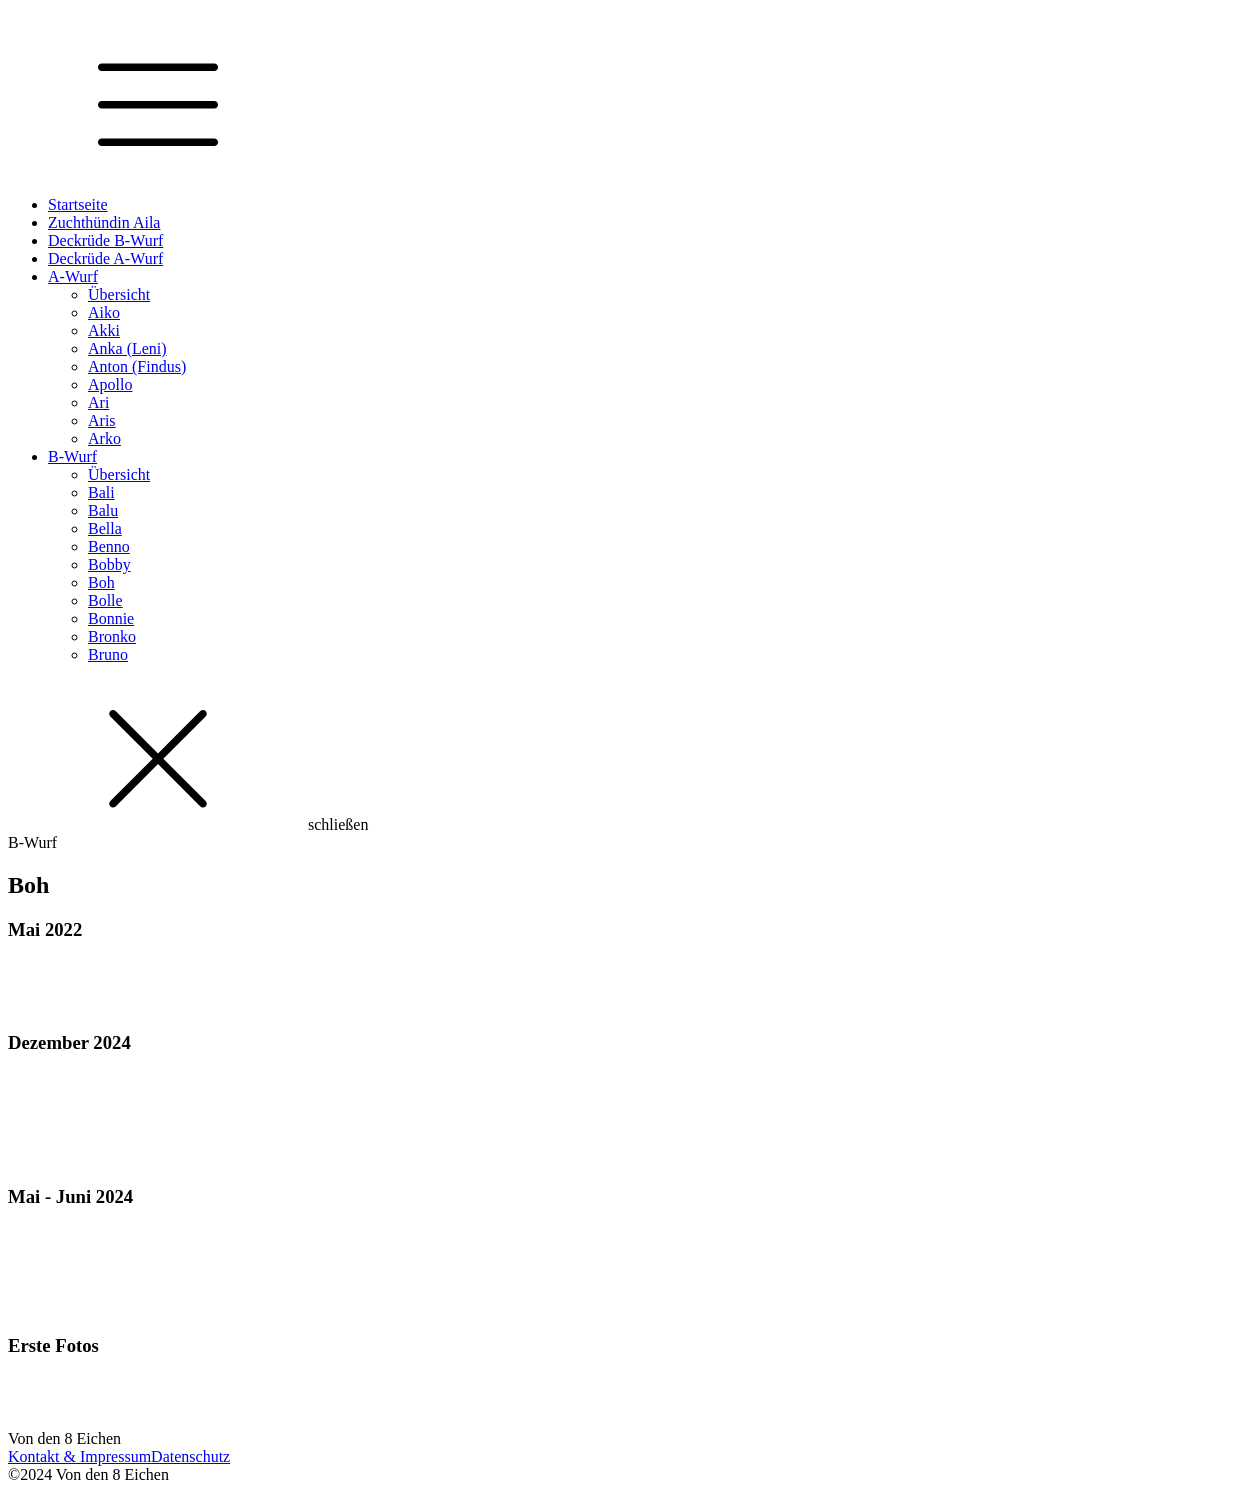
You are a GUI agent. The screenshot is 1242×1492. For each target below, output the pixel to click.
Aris (102, 420)
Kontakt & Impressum (79, 1456)
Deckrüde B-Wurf (105, 240)
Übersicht (119, 294)
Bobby (109, 564)
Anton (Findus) (137, 366)
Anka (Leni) (127, 348)
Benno (109, 546)
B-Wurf (72, 456)
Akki (104, 330)
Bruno (108, 654)
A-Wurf (73, 276)
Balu (103, 510)
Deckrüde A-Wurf (105, 258)
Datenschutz (190, 1456)
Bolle (105, 600)
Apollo (110, 384)
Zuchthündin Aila (104, 222)
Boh (101, 582)
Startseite (78, 204)
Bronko (112, 636)
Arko (104, 438)
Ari (98, 402)
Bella (105, 528)
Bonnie (111, 618)
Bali (101, 492)
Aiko (104, 312)
